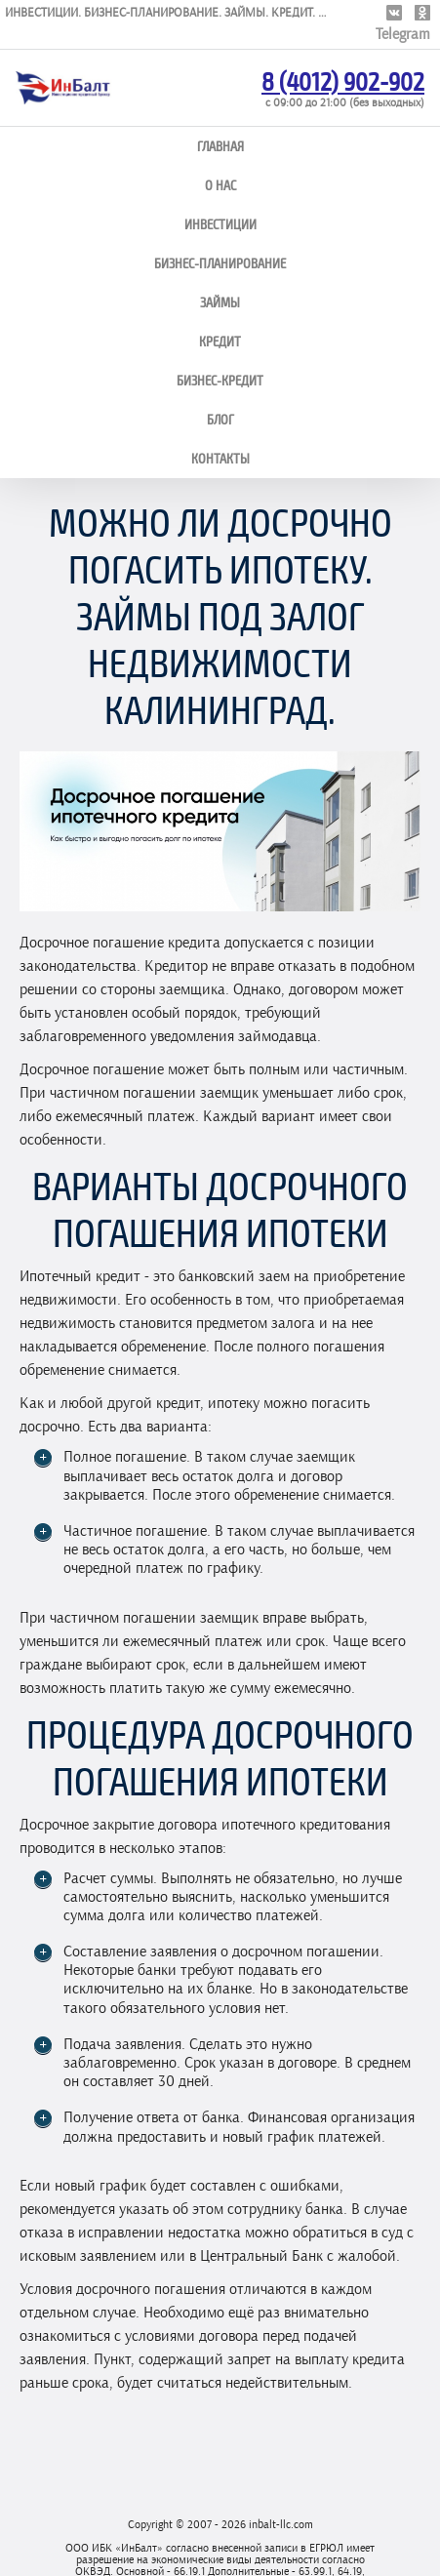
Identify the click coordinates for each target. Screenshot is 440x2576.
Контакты (220, 458)
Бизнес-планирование (220, 263)
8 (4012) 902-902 (342, 80)
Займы (220, 302)
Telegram (403, 34)
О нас (220, 185)
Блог (220, 419)
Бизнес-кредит (220, 380)
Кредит (220, 341)
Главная (220, 146)
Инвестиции (220, 224)
